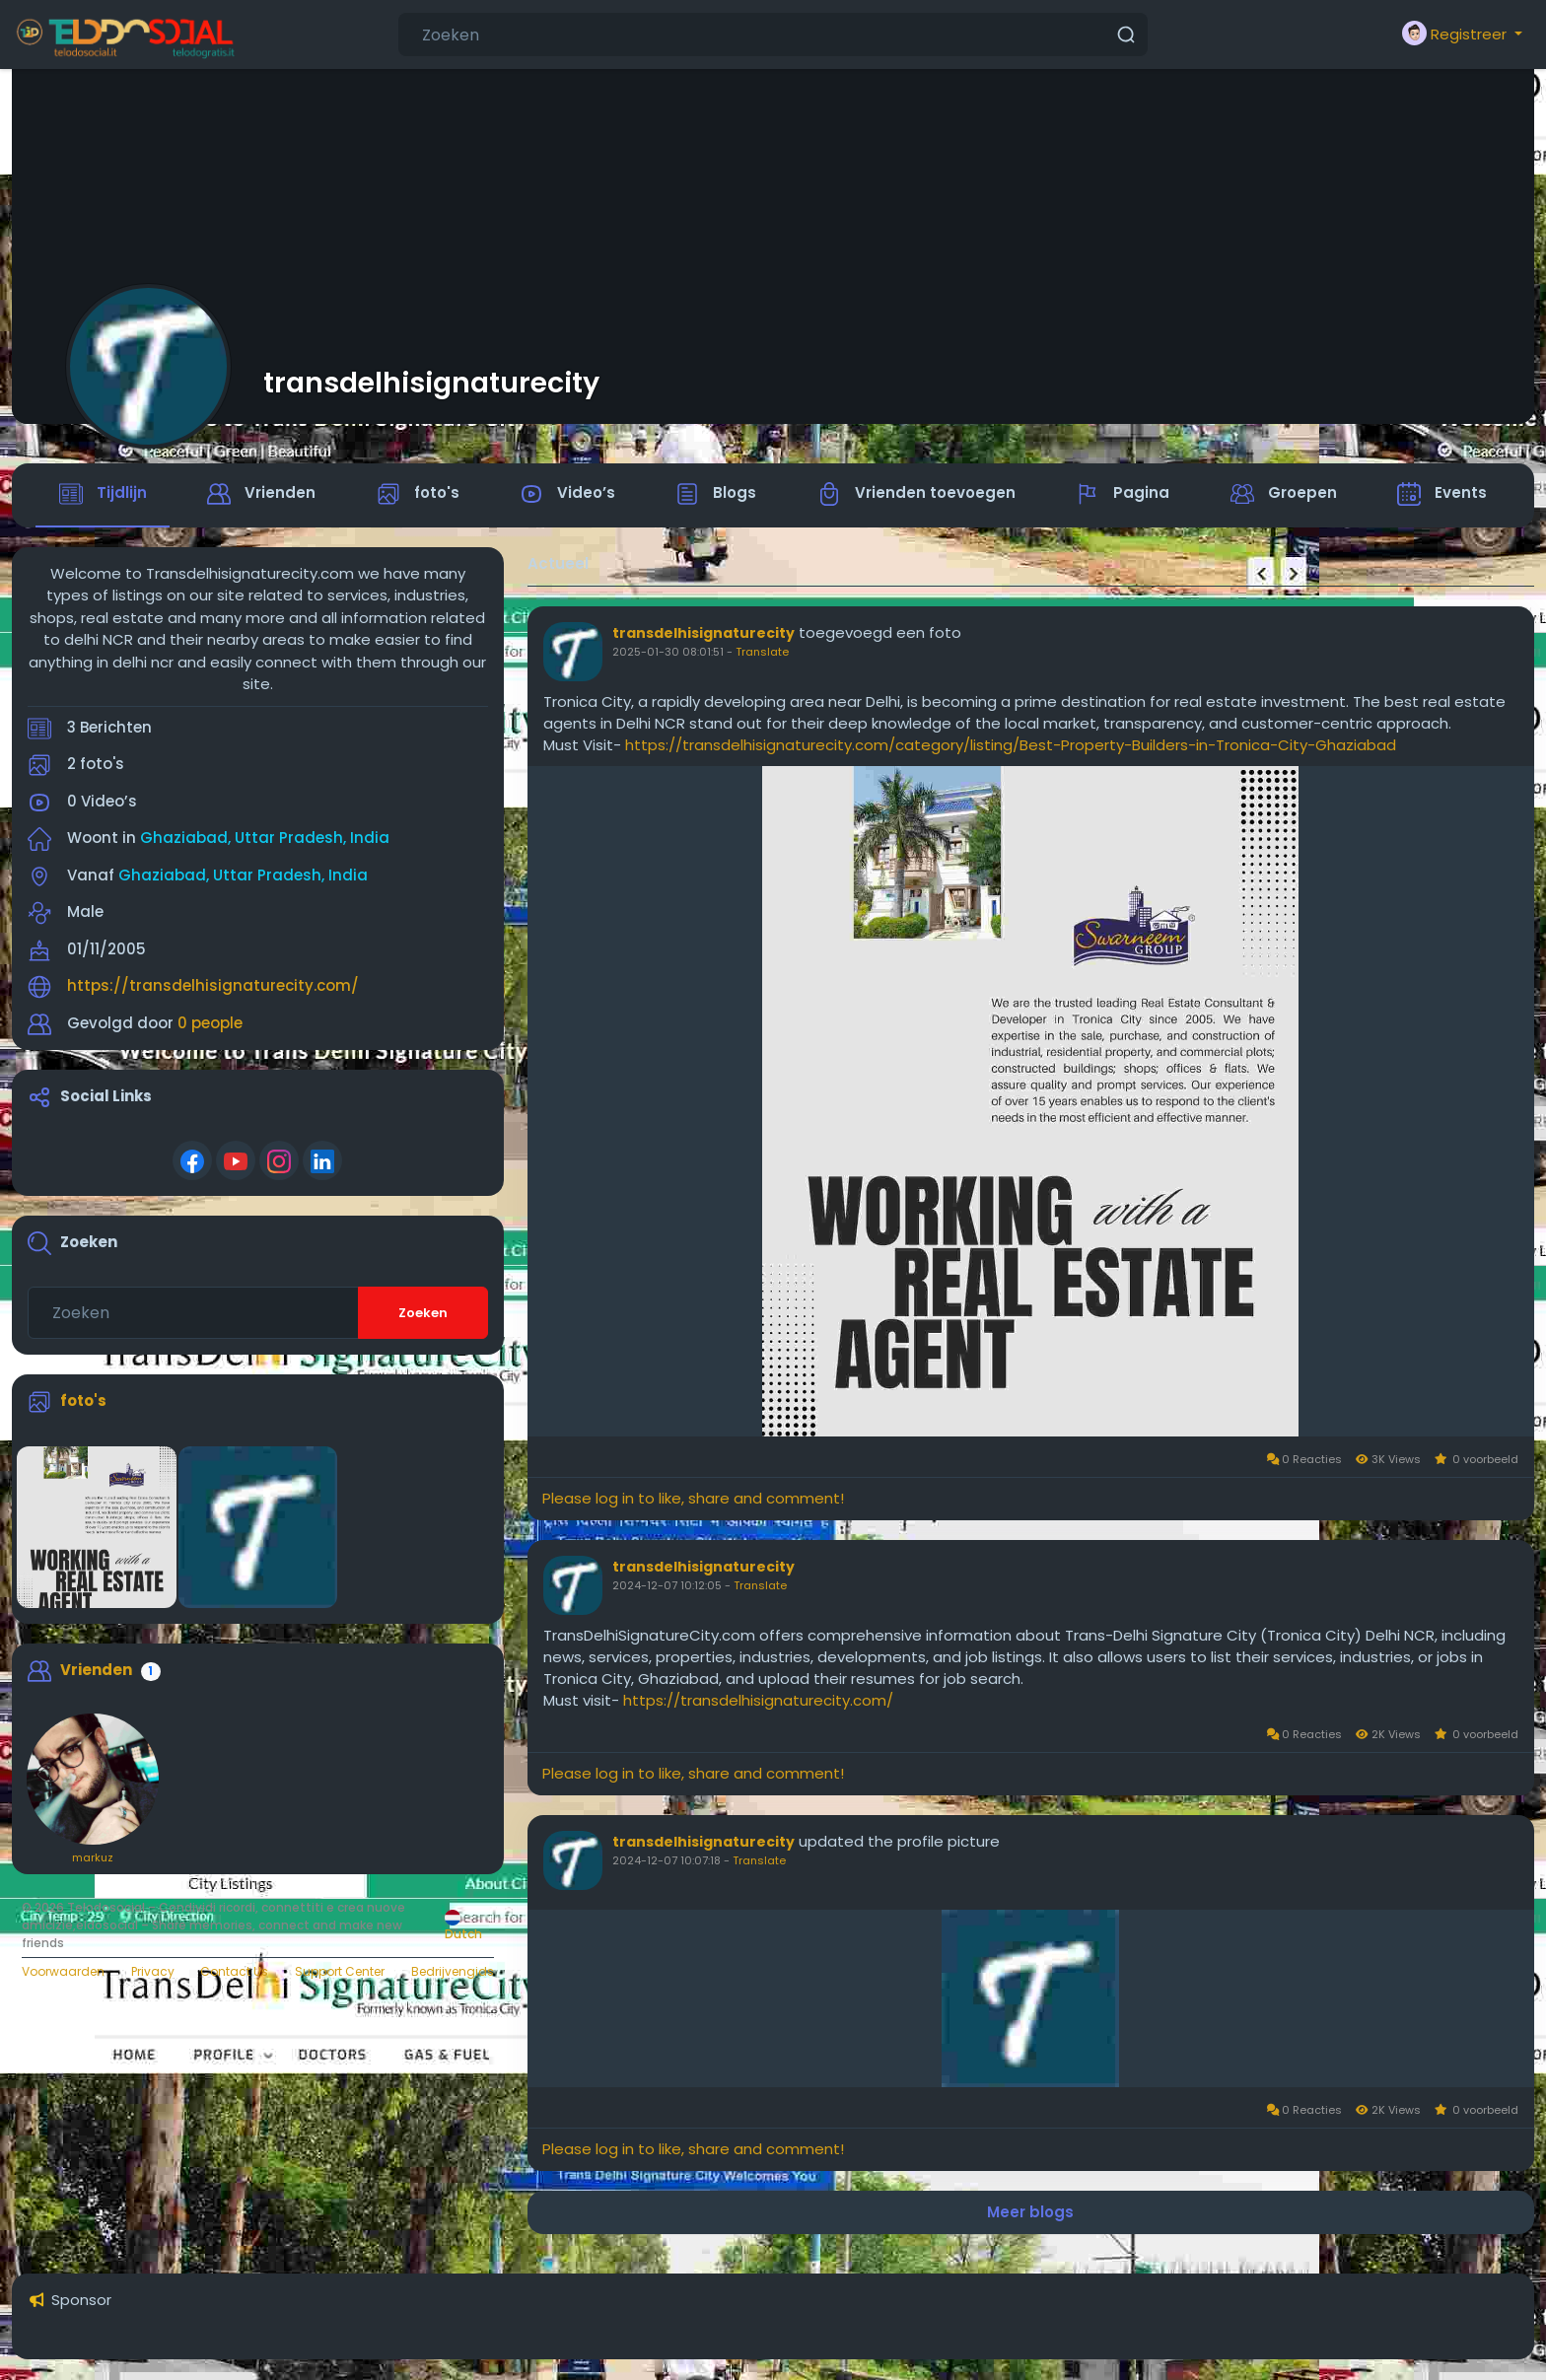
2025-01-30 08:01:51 (668, 654)
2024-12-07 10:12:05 (667, 1587)
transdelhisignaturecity (431, 382)
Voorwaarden (63, 1973)
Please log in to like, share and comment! (693, 1500)
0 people (210, 1024)
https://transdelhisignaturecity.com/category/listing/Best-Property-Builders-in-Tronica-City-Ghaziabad (1010, 745)
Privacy (153, 1973)
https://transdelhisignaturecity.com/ (213, 987)
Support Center (340, 1973)
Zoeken (423, 1313)
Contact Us (234, 1973)
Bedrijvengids (452, 1973)
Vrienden (96, 1670)
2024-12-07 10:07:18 (666, 1862)
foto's (83, 1402)
